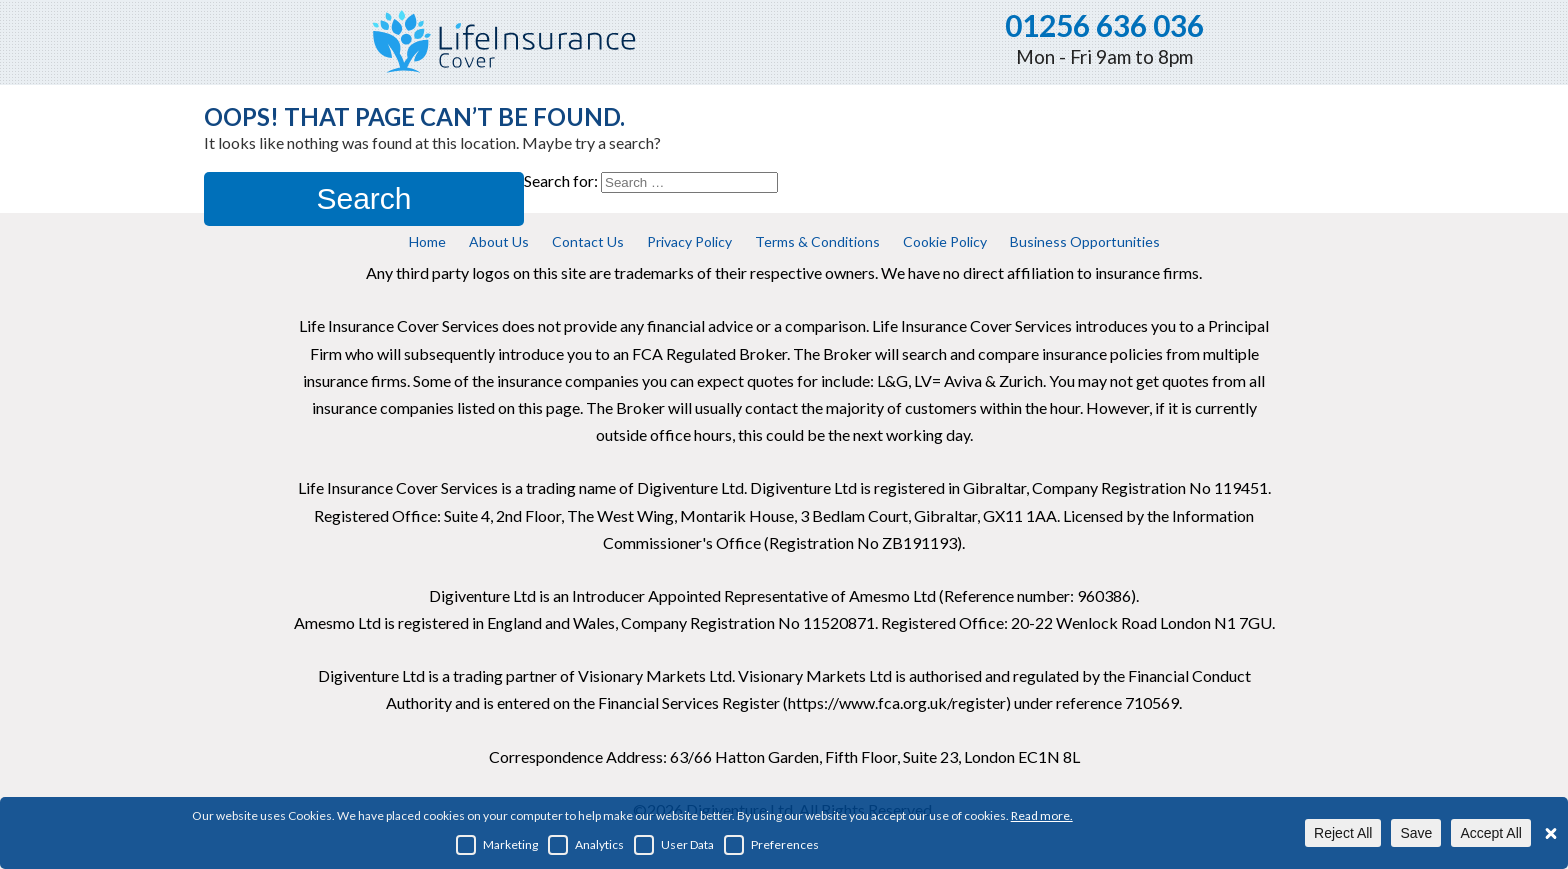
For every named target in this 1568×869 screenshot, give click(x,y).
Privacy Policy (689, 241)
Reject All (1343, 833)
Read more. (1042, 815)
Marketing (497, 845)
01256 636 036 (1104, 25)
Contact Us (588, 241)
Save (1416, 833)
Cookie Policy (945, 241)
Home (427, 241)
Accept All (1490, 833)
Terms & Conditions (817, 241)
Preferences (771, 845)
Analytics (586, 845)
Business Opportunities (1085, 241)
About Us (499, 241)
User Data (674, 845)
